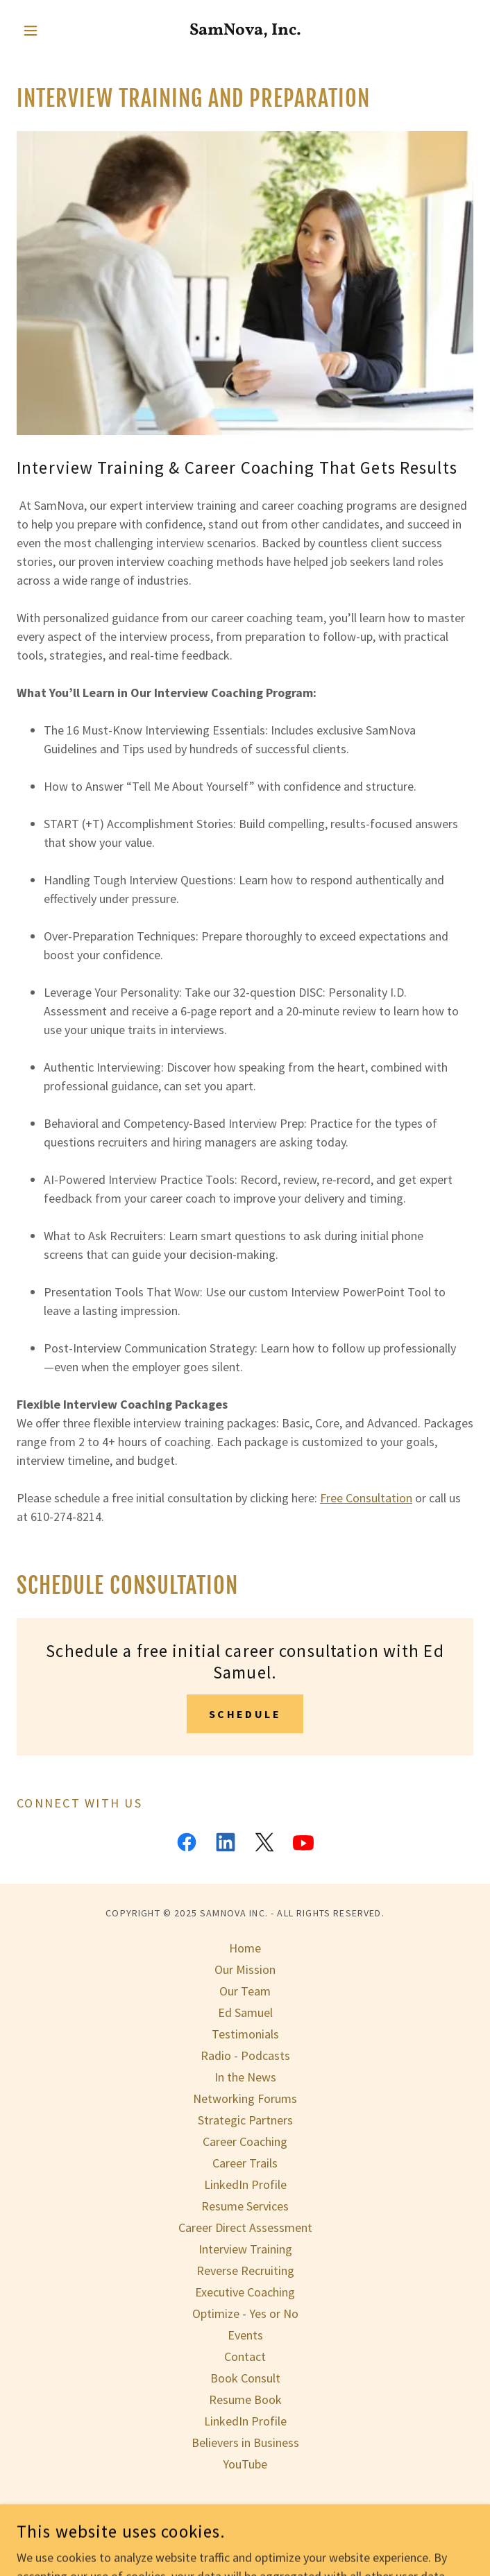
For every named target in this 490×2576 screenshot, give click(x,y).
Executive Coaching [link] (245, 2292)
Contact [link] (245, 2356)
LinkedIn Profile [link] (245, 2184)
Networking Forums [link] (245, 2098)
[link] (245, 30)
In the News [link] (245, 2077)
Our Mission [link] (245, 1969)
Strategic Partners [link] (245, 2120)
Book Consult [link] (245, 2378)
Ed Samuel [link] (245, 2012)
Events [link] (245, 2335)
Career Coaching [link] (245, 2141)
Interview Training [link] (245, 2249)
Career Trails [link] (245, 2163)
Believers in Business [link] (245, 2442)
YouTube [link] (245, 2464)
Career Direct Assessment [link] (245, 2227)
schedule (245, 1714)
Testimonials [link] (245, 2034)
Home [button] (245, 1948)
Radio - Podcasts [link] (245, 2055)
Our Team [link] (245, 1991)
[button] (51, 30)
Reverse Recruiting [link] (245, 2270)
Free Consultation (366, 1498)
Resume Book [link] (245, 2399)
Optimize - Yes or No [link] (245, 2313)
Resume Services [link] (245, 2206)
